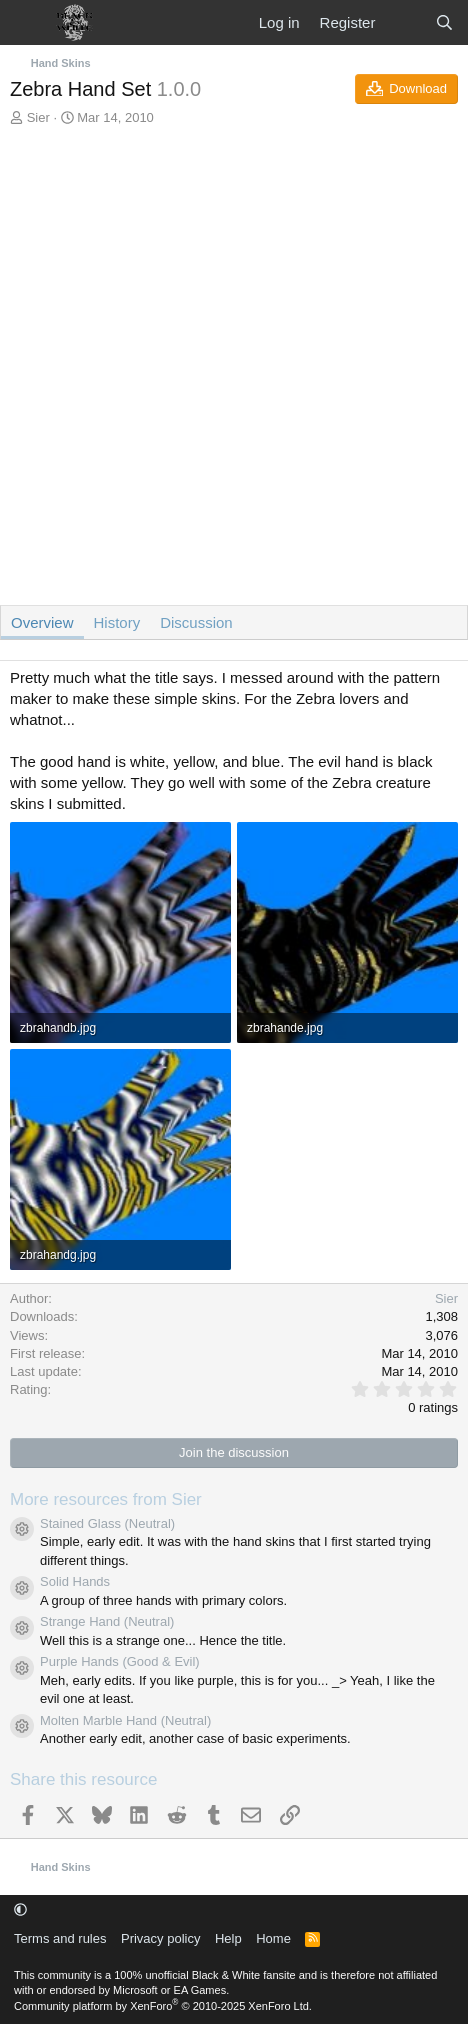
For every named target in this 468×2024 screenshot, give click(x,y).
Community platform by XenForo (163, 2006)
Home (273, 1938)
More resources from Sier (106, 1499)
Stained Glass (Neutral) (107, 1523)
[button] (20, 1909)
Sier (38, 117)
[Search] (444, 22)
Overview (42, 622)
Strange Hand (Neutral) (107, 1621)
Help (228, 1938)
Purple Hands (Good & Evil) (120, 1661)
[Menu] (27, 23)
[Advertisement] (234, 371)
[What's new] (404, 22)
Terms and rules (60, 1938)
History (117, 622)
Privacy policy (160, 1938)
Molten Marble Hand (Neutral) (125, 1720)
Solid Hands (75, 1581)
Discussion (196, 622)
